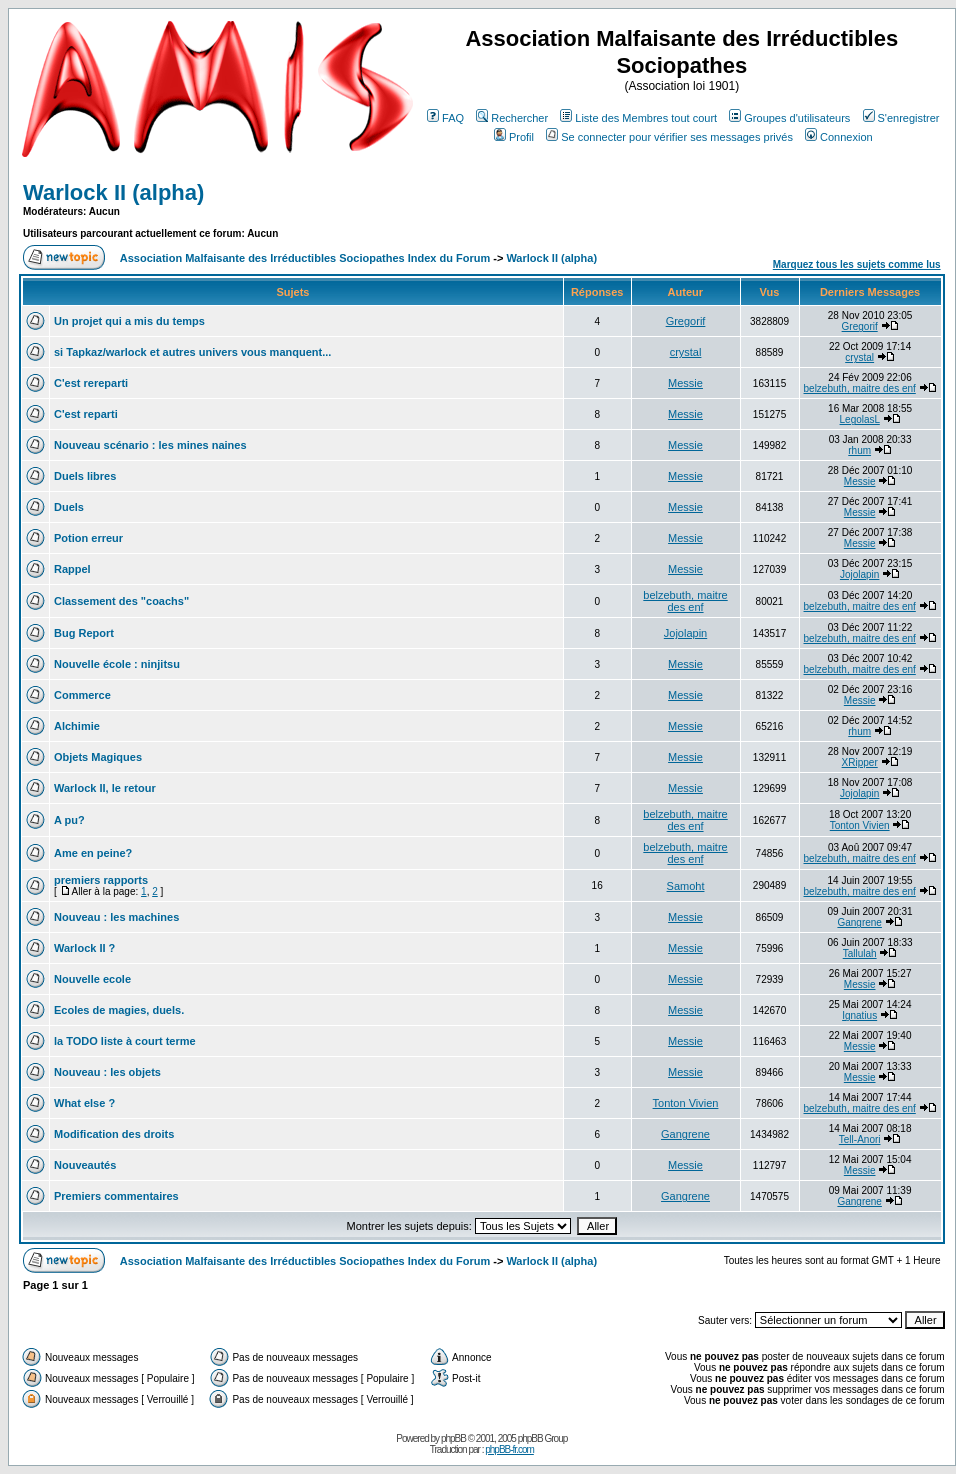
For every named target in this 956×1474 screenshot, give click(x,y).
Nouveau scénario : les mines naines (150, 445)
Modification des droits (114, 1134)
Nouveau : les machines (116, 917)
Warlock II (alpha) (113, 192)
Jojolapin (859, 574)
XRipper (860, 762)
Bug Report (84, 633)
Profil (514, 137)
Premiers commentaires (116, 1196)
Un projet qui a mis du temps (129, 321)
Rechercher (512, 118)
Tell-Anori (860, 1139)
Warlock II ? (84, 948)
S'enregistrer (901, 118)
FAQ (445, 118)
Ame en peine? (93, 853)
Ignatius (859, 1015)
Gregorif (686, 321)
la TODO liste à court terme (125, 1041)
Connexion (839, 137)
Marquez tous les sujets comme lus (857, 264)
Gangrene (859, 922)
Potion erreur (88, 538)
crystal (686, 352)
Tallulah (860, 953)
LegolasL (860, 419)
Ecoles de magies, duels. (119, 1010)
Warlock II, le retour (105, 788)
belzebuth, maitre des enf (860, 388)
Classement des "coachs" (121, 601)
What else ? (84, 1103)
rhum (859, 450)
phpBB (453, 1438)
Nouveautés (85, 1165)
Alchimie (77, 726)
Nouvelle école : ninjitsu (117, 664)
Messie (685, 383)
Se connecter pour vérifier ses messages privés (669, 137)
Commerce (82, 695)
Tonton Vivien (860, 825)
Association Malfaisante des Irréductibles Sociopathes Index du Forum (305, 258)
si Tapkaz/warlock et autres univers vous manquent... (192, 352)
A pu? (69, 820)
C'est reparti (86, 414)
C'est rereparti (91, 383)
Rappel (72, 569)
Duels (69, 507)
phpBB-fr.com (509, 1449)
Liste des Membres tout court (638, 118)
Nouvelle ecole (92, 979)
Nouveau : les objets (107, 1072)
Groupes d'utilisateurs (789, 118)
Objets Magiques (98, 757)
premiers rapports (101, 880)
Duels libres (85, 476)
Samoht (686, 886)
